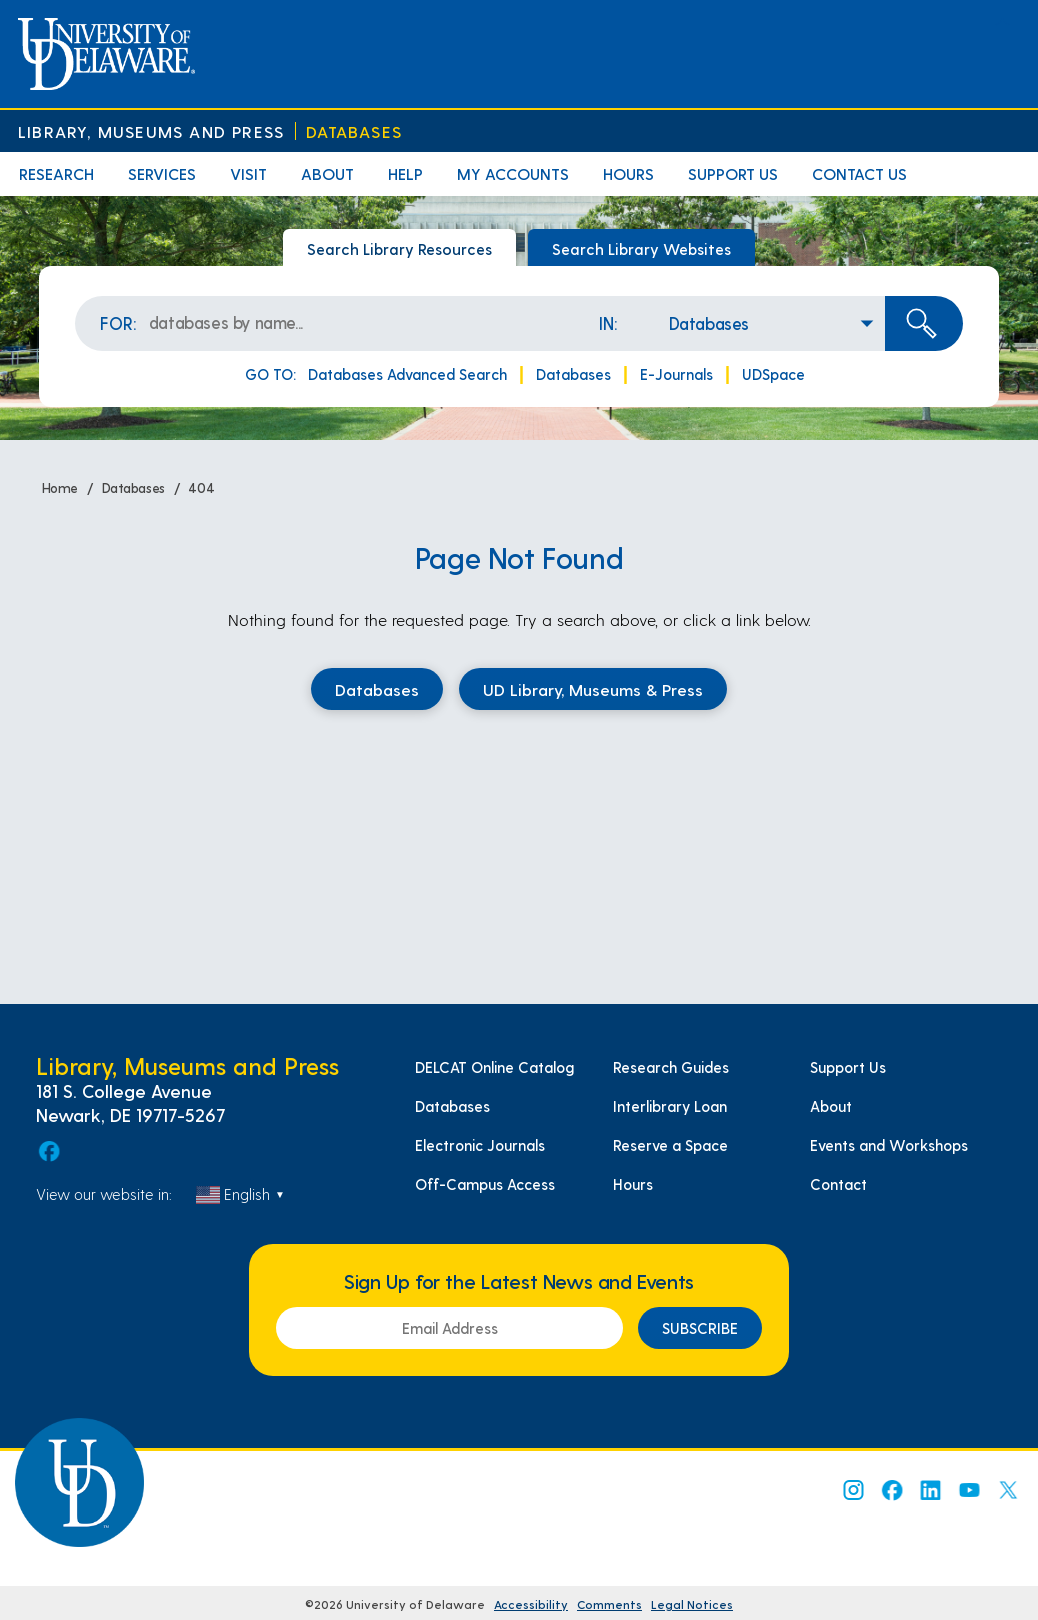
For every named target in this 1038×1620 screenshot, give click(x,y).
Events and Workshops (889, 1145)
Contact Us (859, 173)
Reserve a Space (670, 1145)
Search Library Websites (641, 248)
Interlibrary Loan (670, 1106)
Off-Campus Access (485, 1184)
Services (162, 173)
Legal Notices (692, 1604)
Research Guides (671, 1067)
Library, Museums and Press (151, 131)
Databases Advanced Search (407, 374)
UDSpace (773, 374)
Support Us (733, 173)
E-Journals (676, 374)
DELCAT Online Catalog (494, 1067)
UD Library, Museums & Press (593, 689)
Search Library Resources (399, 248)
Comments (609, 1604)
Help (405, 173)
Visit (248, 173)
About (327, 173)
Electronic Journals (480, 1145)
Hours (628, 173)
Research (56, 173)
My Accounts (513, 173)
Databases (354, 131)
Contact (838, 1184)
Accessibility (531, 1604)
